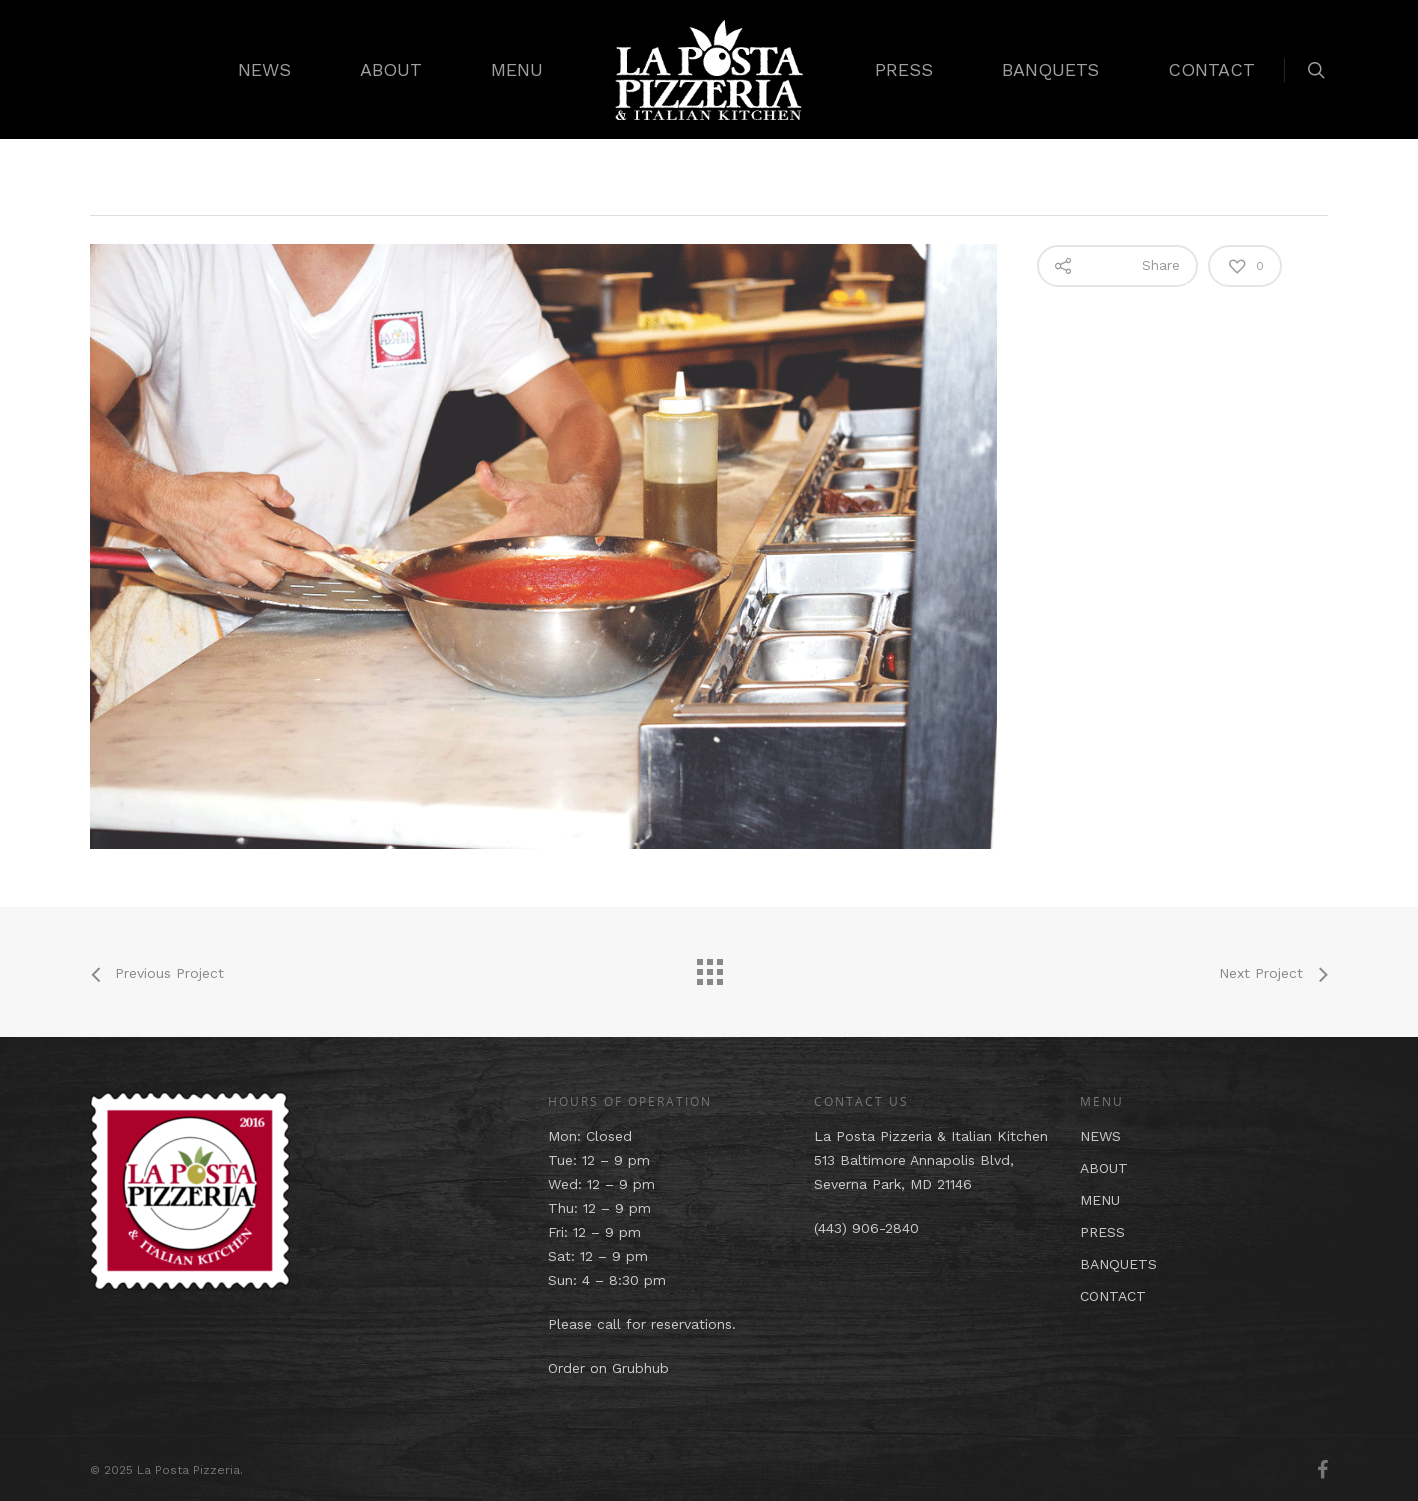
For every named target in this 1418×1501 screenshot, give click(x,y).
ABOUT (391, 69)
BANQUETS (1050, 69)
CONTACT (1211, 69)
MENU (517, 69)
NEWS (264, 69)
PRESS (904, 69)
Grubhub (640, 1368)
